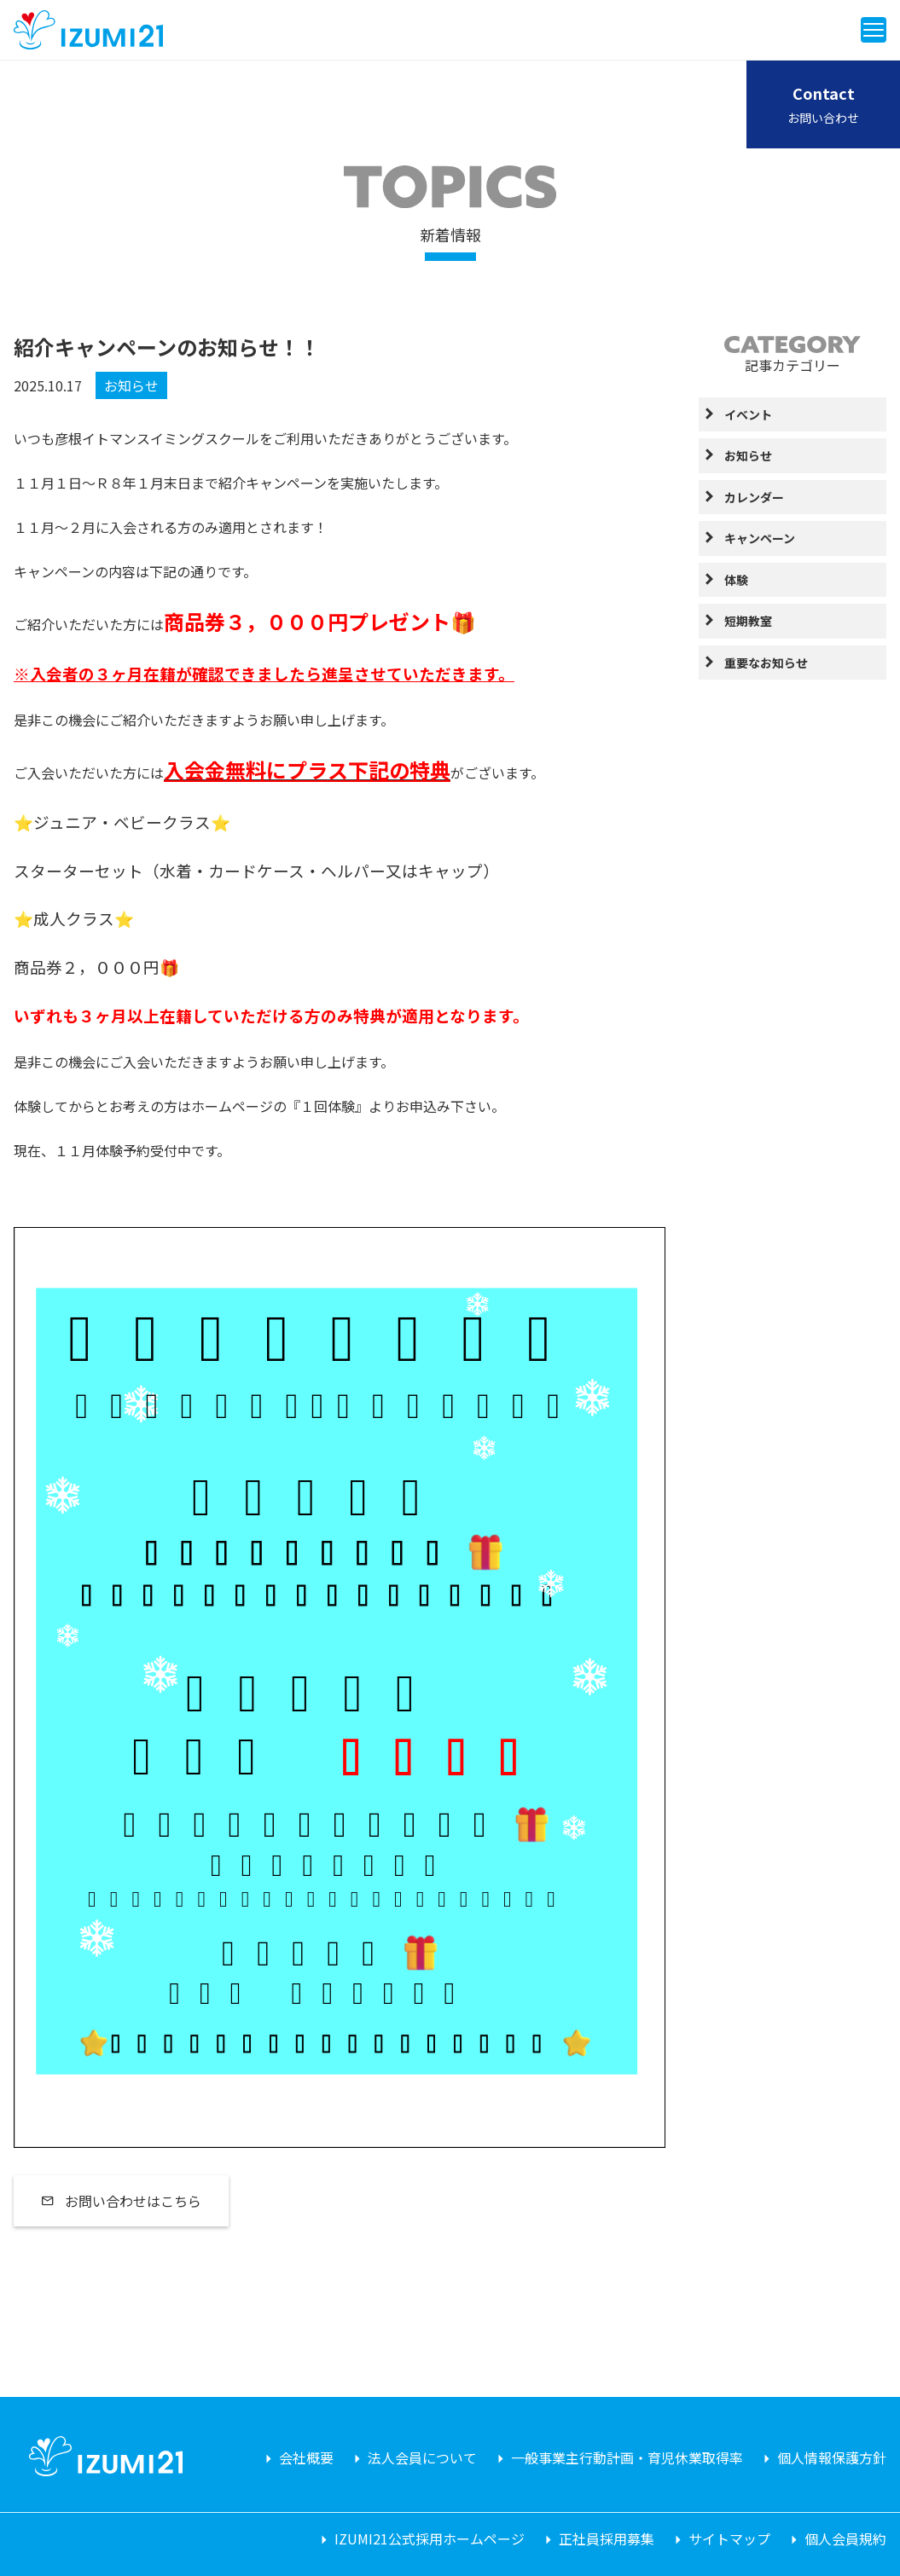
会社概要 (306, 2457)
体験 (736, 579)
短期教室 (748, 620)
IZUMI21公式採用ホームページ (429, 2538)
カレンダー (754, 497)
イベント (748, 414)
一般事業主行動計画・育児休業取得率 (627, 2457)
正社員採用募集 (606, 2538)
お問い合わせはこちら (121, 2201)
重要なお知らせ (766, 662)
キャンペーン (759, 538)
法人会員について (422, 2457)
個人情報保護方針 (831, 2457)
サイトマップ (729, 2538)
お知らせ (131, 385)
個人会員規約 (845, 2538)
